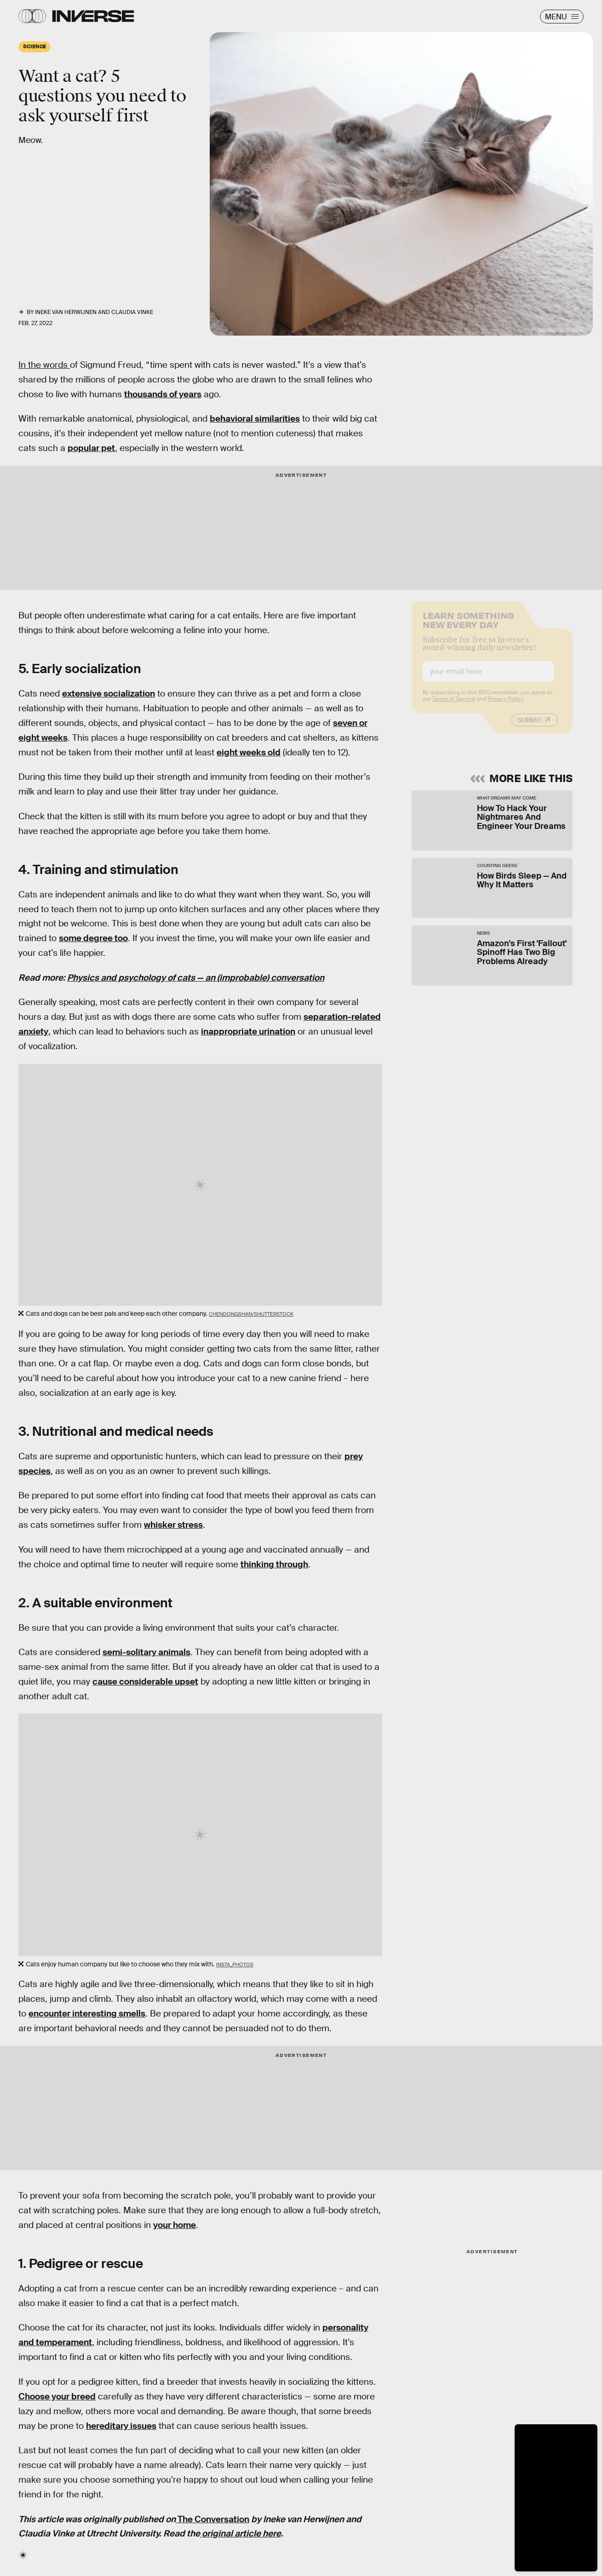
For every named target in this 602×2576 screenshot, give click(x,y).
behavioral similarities (255, 418)
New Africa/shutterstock (561, 329)
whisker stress (173, 1525)
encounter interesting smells (87, 2013)
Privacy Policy (505, 705)
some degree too (93, 938)
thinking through (274, 1564)
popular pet (91, 448)
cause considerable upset (145, 1681)
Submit (529, 727)
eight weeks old (249, 752)
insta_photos (234, 1964)
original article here (240, 2533)
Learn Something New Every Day (468, 626)
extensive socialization (108, 693)
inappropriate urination (248, 1031)
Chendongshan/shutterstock (251, 1314)
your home (174, 2225)
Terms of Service (453, 705)
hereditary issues (121, 2426)
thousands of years (162, 394)
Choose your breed (57, 2396)
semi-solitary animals (146, 1652)
